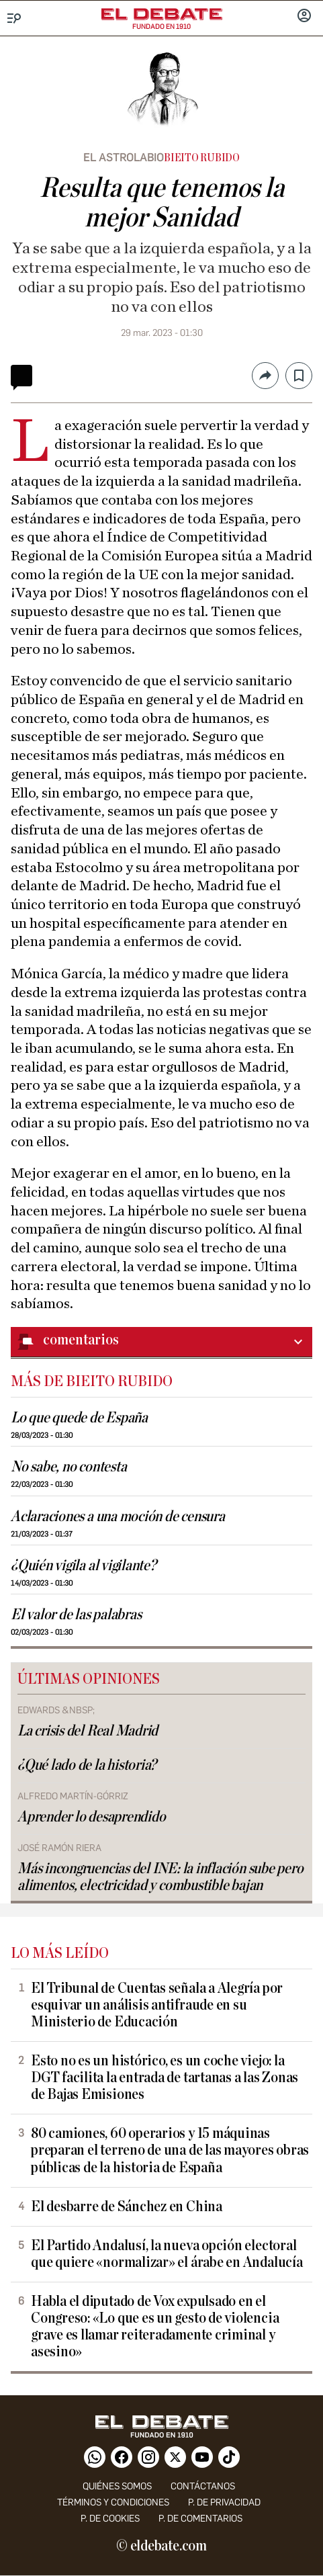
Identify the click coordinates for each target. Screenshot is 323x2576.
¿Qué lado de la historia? (86, 1765)
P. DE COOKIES (110, 2518)
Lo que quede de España (79, 1418)
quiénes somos (117, 2486)
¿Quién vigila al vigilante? (83, 1566)
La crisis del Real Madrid (87, 1731)
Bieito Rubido (202, 158)
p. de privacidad (224, 2502)
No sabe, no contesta (68, 1467)
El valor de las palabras (76, 1615)
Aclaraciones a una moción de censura (118, 1517)
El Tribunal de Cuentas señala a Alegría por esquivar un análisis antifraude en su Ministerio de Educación (157, 2005)
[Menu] (14, 18)
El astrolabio (123, 157)
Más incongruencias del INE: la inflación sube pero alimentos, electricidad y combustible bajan (160, 1877)
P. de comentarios (200, 2518)
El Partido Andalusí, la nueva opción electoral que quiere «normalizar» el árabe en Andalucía (167, 2254)
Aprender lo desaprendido (91, 1817)
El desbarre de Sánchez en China (126, 2207)
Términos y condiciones (113, 2502)
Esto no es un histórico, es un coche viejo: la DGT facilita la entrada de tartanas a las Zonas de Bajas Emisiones (164, 2077)
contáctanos (203, 2486)
